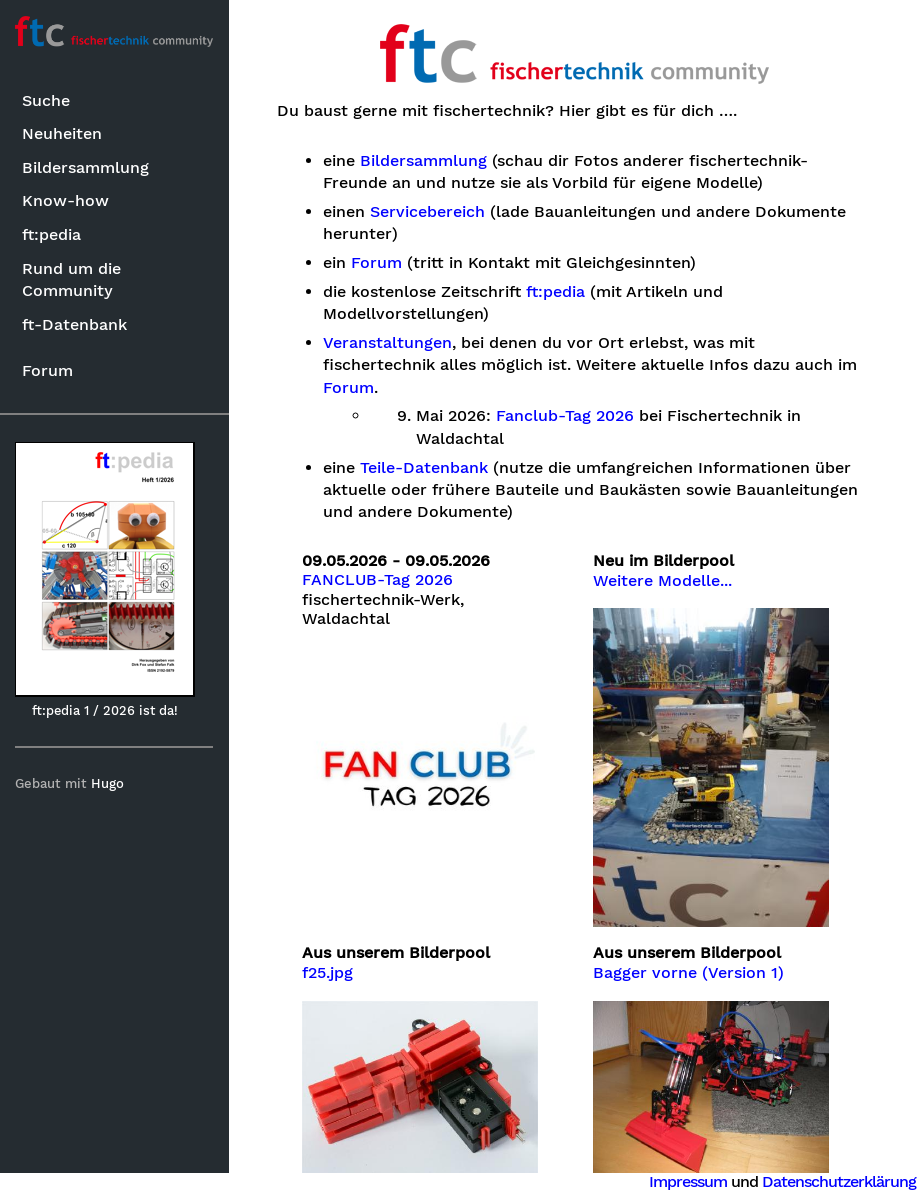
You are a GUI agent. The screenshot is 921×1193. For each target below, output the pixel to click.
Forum (47, 370)
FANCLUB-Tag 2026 (378, 580)
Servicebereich (428, 212)
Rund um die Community (71, 279)
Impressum (688, 1181)
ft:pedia (51, 234)
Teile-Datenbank (425, 468)
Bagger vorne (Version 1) (689, 972)
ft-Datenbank (74, 324)
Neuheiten (62, 133)
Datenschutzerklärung (839, 1181)
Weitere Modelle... (663, 581)
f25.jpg (328, 972)
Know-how (65, 200)
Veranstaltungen (388, 343)
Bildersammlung (85, 167)
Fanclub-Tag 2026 (566, 416)
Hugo (108, 783)
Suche (46, 100)
